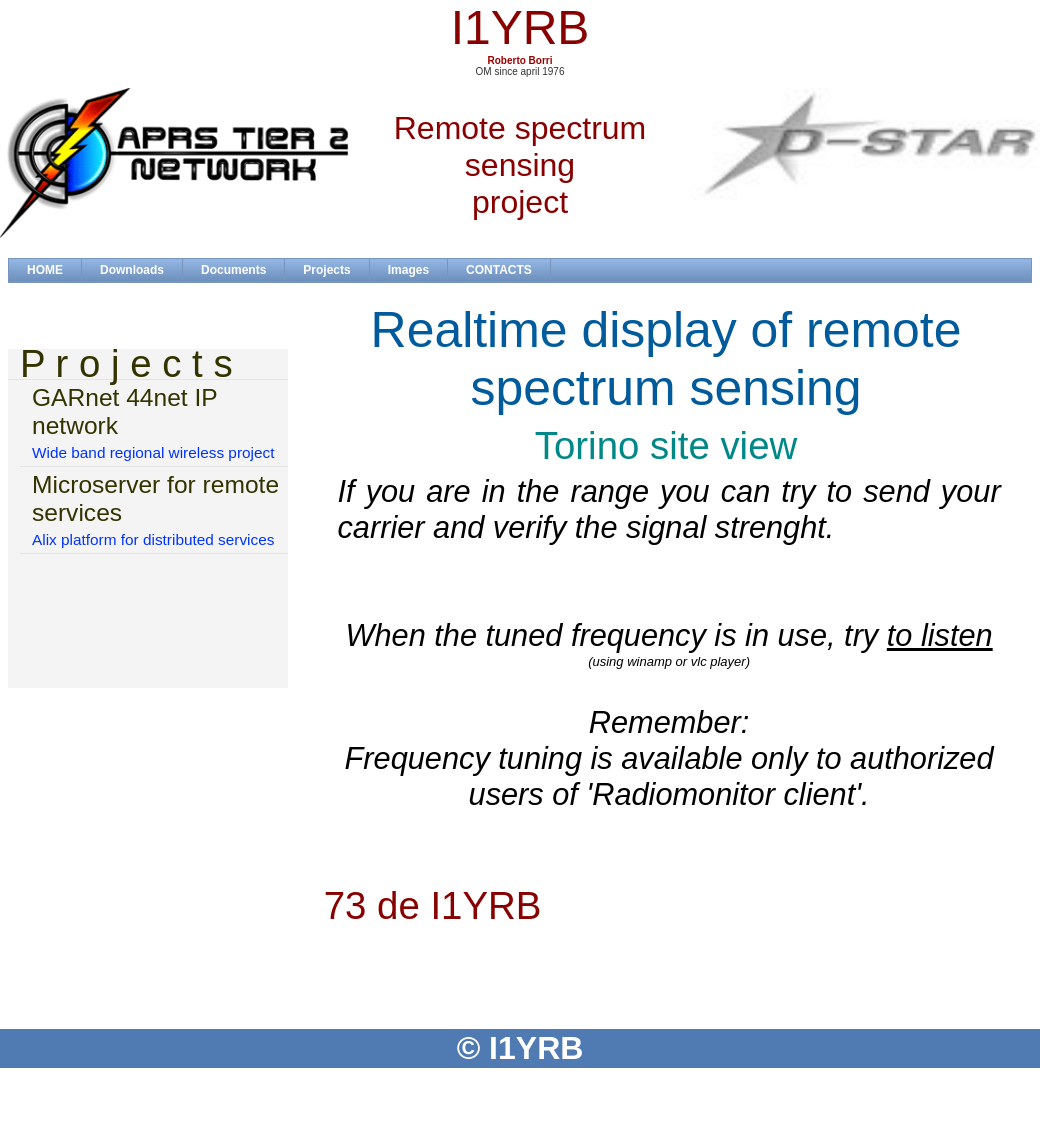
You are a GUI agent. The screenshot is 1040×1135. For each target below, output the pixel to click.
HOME (45, 270)
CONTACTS (499, 270)
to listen (940, 635)
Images (408, 270)
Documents (233, 270)
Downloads (132, 270)
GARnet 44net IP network (124, 411)
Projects (326, 270)
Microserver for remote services (155, 498)
